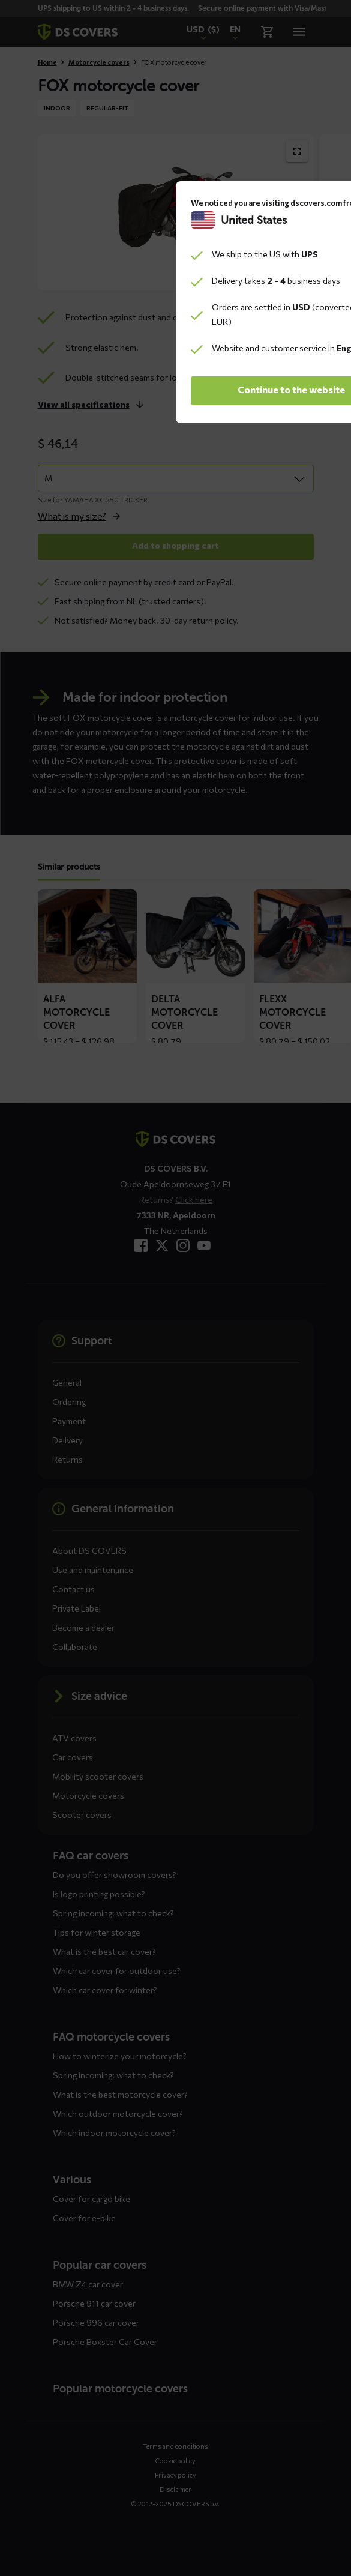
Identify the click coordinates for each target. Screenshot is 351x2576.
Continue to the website (175, 1375)
